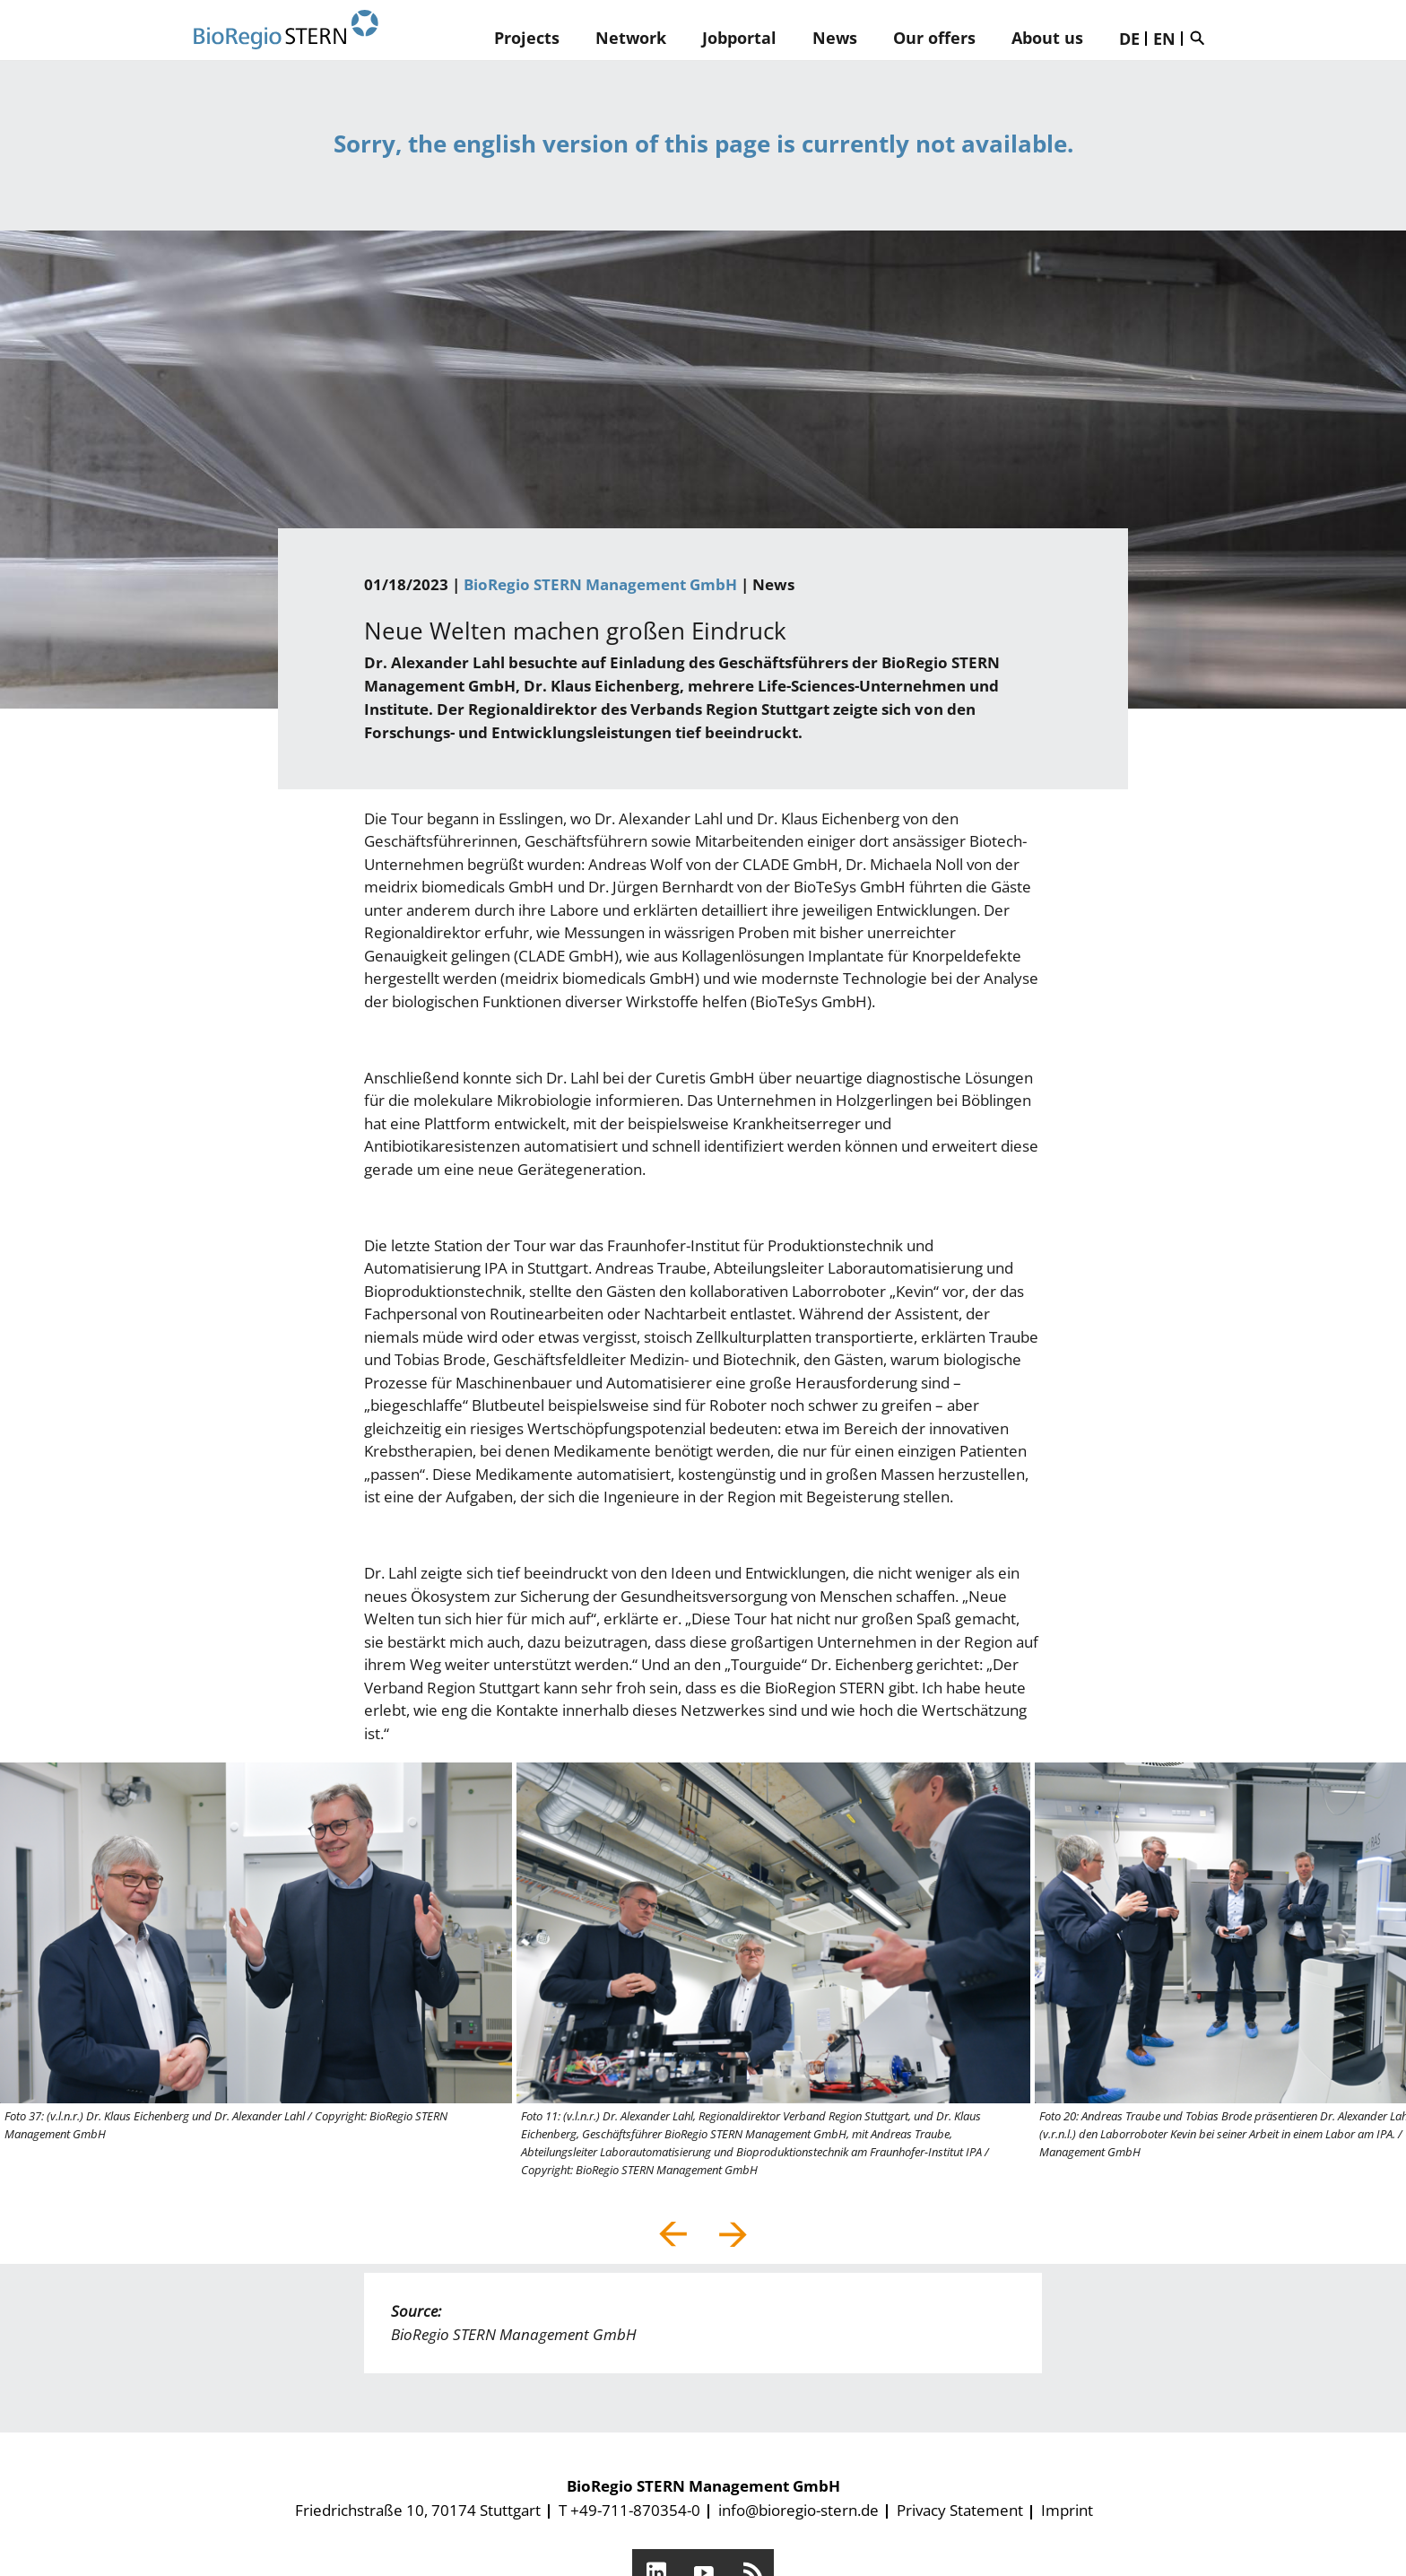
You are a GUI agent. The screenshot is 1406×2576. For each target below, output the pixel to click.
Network (630, 37)
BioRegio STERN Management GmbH (600, 584)
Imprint (1067, 2510)
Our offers (934, 37)
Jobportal (739, 37)
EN (1164, 38)
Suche (1201, 37)
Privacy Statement (960, 2510)
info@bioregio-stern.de (798, 2510)
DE (1129, 38)
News (834, 37)
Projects (527, 37)
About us (1047, 37)
